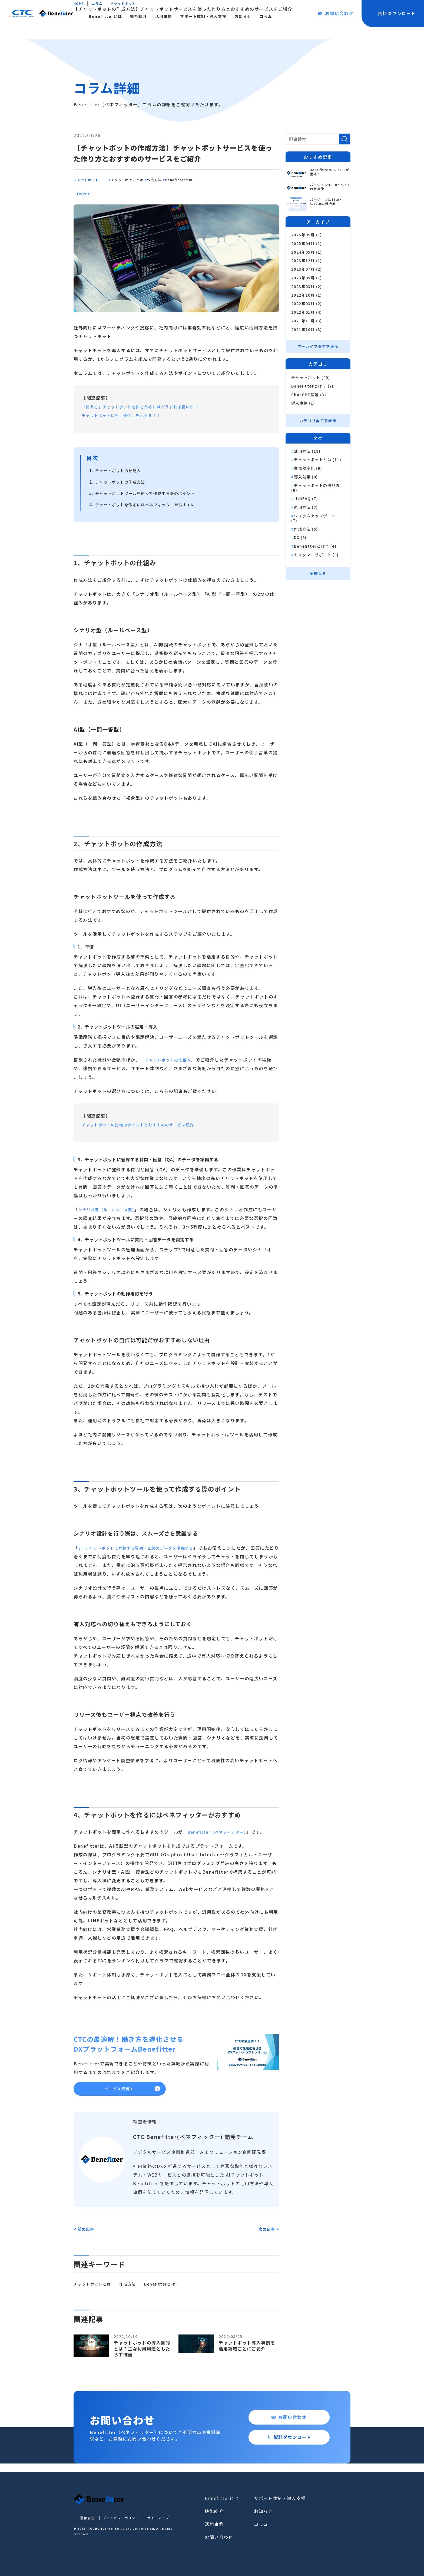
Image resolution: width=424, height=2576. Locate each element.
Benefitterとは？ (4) (315, 546)
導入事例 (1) (303, 403)
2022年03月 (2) (307, 303)
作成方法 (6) (306, 529)
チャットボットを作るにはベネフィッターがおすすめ (152, 504)
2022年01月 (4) (307, 312)
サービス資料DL (119, 2090)
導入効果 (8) (306, 476)
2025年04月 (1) (307, 243)
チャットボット (90, 179)
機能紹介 (173, 16)
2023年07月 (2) (307, 269)
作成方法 (181, 179)
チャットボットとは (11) (318, 459)
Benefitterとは (140, 16)
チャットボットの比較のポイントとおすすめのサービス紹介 (146, 1124)
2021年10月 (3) (307, 329)
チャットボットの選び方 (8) (315, 487)
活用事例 (198, 16)
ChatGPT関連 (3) (309, 394)
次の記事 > (268, 2233)
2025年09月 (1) (307, 235)
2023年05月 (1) (307, 278)
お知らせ (278, 16)
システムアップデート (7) (313, 518)
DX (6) (300, 537)
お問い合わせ (334, 2502)
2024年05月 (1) (307, 252)
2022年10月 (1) (307, 295)
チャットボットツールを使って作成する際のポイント (152, 493)
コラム (300, 16)
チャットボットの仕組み (121, 470)
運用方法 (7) (306, 507)
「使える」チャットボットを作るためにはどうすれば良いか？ (148, 406)
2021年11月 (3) (307, 321)
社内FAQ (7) (306, 498)
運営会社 (81, 2521)
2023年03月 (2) (307, 286)
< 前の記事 (84, 2233)
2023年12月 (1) (307, 260)
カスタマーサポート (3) (317, 554)
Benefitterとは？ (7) (312, 385)
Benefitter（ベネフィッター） (221, 1831)
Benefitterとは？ (218, 179)
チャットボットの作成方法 (123, 481)
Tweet (84, 193)
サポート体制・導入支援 (238, 16)
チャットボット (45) (311, 377)
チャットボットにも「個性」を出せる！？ (127, 415)
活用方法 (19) (307, 451)
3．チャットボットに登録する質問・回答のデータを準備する (144, 1548)
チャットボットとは (143, 179)
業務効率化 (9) (308, 468)
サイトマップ (153, 2521)
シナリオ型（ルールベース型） (110, 1209)
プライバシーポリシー (115, 2521)
